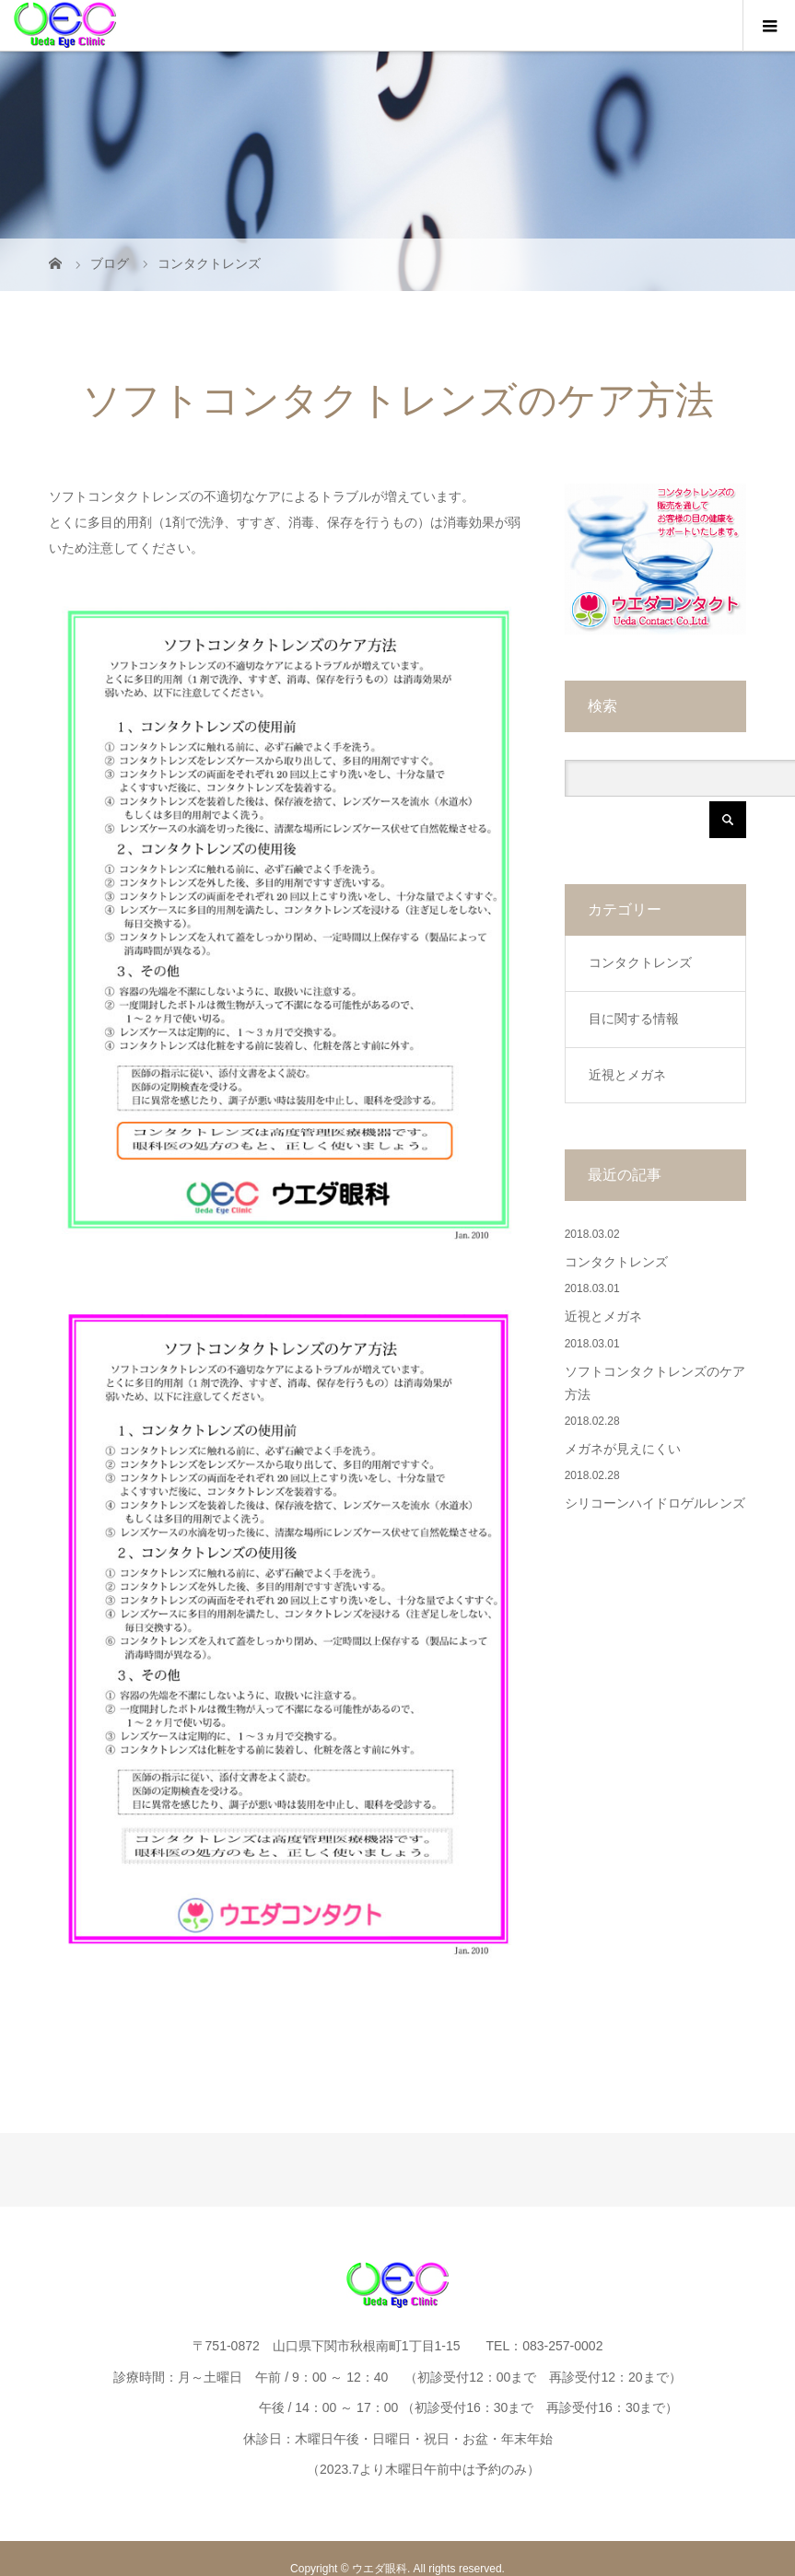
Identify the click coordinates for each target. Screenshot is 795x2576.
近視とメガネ (627, 1074)
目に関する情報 (634, 1018)
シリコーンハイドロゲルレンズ (655, 1503)
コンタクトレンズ (640, 962)
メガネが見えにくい (623, 1449)
